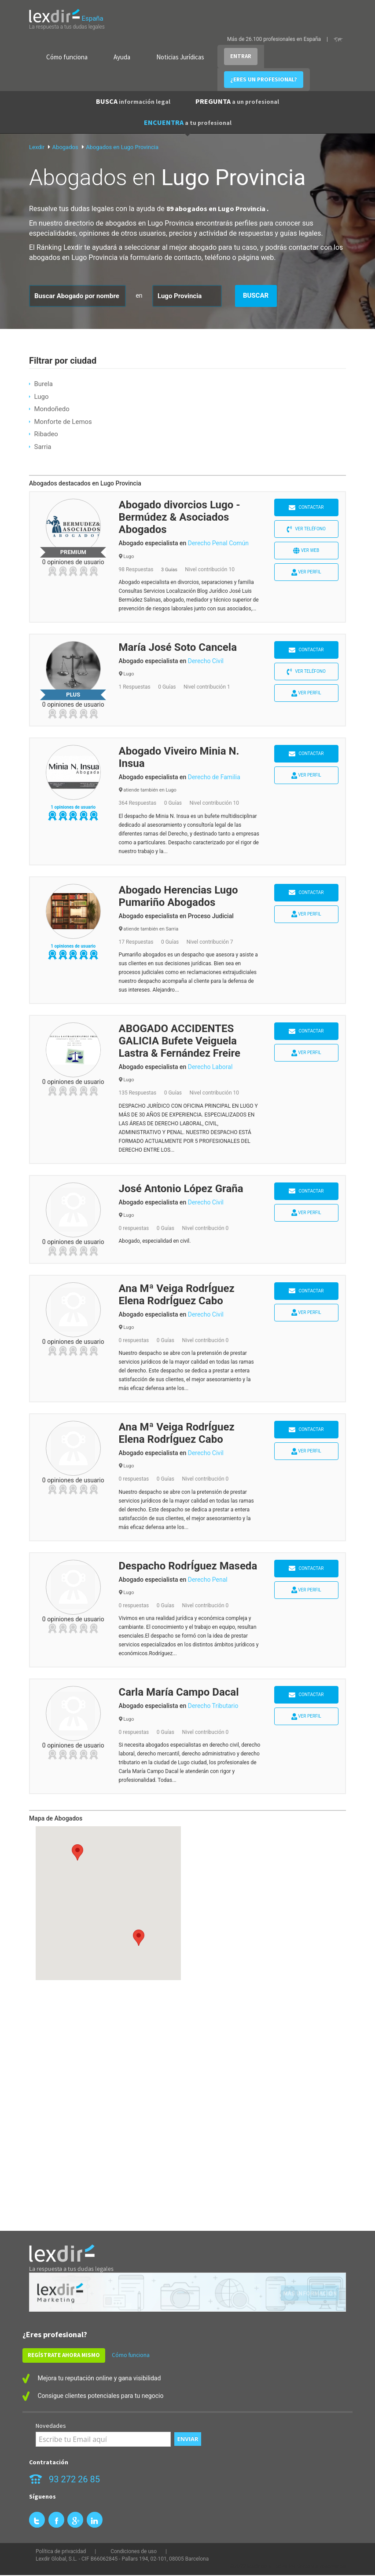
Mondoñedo (51, 409)
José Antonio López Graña (181, 1188)
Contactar (306, 507)
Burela (43, 384)
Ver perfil (306, 572)
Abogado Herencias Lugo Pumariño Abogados (178, 896)
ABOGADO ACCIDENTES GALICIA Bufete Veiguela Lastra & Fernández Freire (180, 1040)
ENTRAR (240, 56)
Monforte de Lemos (63, 422)
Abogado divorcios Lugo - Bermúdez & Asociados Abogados (179, 517)
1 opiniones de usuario (73, 807)
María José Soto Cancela (178, 647)
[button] (138, 1938)
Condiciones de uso (133, 2551)
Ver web (306, 550)
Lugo (41, 397)
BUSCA (133, 101)
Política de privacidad (61, 2551)
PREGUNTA (237, 101)
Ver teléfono (306, 529)
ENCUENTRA (188, 122)
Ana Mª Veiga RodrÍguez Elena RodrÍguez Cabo (177, 1294)
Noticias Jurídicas (180, 57)
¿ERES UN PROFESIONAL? (263, 79)
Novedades (51, 2426)
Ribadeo (46, 434)
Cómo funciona (67, 57)
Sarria (42, 447)
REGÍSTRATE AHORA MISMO (64, 2355)
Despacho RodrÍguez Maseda (188, 1566)
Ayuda (122, 57)
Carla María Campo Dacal (179, 1692)
